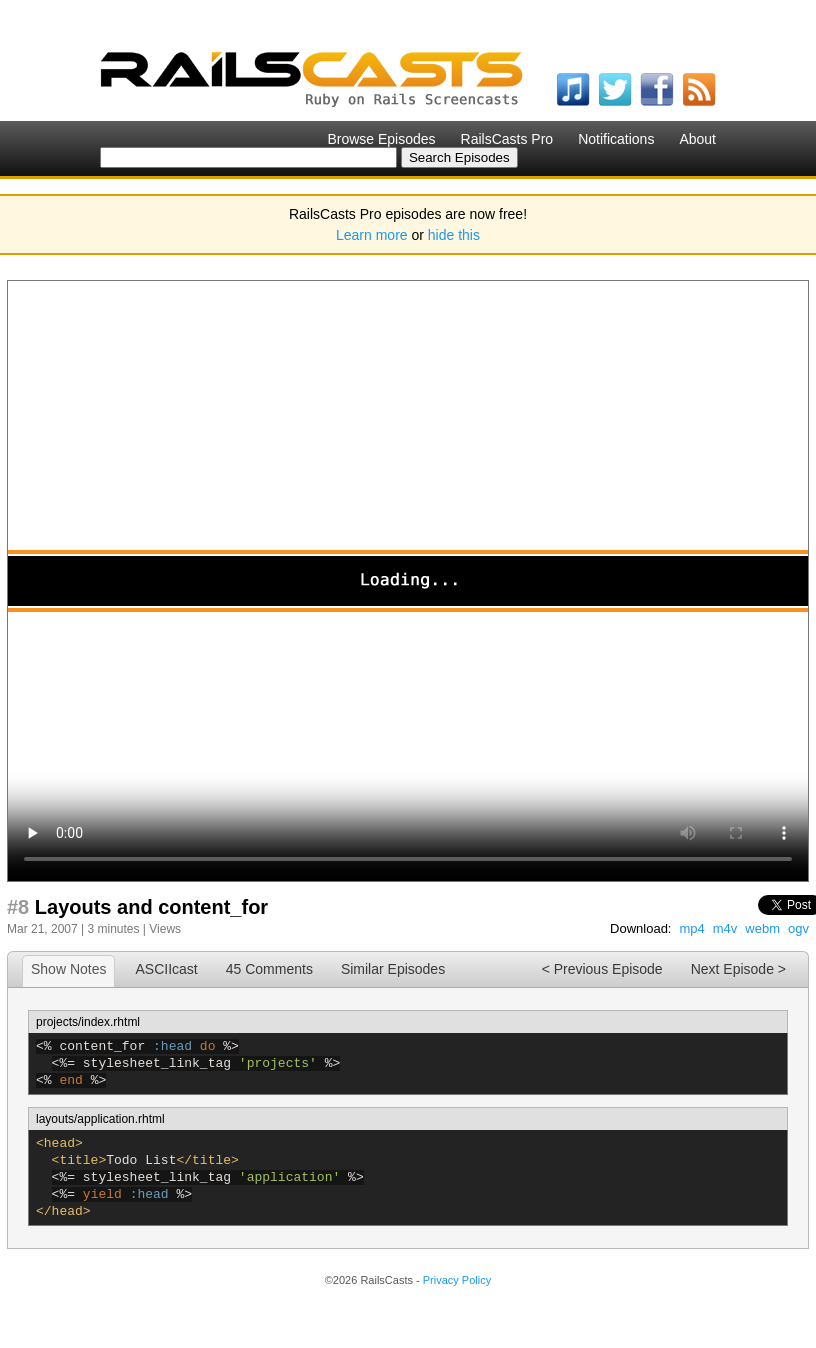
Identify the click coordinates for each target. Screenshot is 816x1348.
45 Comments (269, 969)
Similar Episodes (393, 969)
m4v (725, 928)
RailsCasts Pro (507, 139)
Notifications (616, 139)
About (697, 139)
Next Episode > (738, 969)
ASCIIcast (166, 969)
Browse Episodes (381, 139)
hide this (454, 235)
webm (762, 928)
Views (165, 929)
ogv (798, 928)
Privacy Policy (457, 1280)
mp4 (691, 928)
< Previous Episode (602, 969)
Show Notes (68, 969)
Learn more (372, 235)
